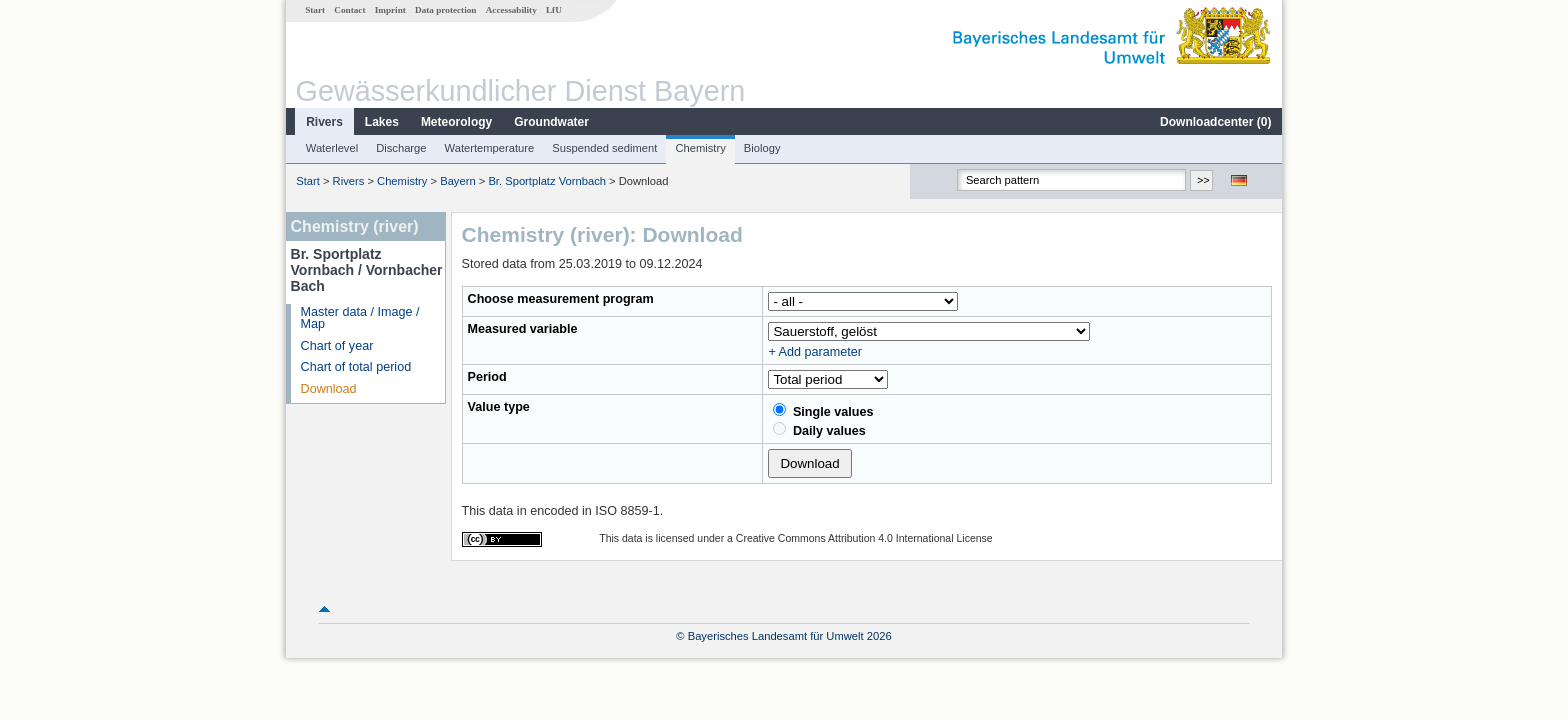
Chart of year (337, 346)
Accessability (511, 10)
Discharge (401, 148)
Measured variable (523, 329)
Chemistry (700, 148)
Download (329, 389)
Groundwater (551, 122)
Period (487, 377)
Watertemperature (490, 148)
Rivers (324, 122)
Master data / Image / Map (360, 318)
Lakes (382, 122)
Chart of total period (356, 367)
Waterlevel (332, 148)
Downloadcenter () (1215, 122)
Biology (762, 148)
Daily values (819, 430)
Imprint (390, 10)
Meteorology (456, 122)
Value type (499, 407)
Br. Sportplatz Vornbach (547, 181)
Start (315, 10)
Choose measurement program (561, 299)
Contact (349, 10)
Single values (823, 411)
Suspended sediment (604, 148)
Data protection (445, 10)
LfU (554, 10)
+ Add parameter (814, 352)
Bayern (457, 181)
